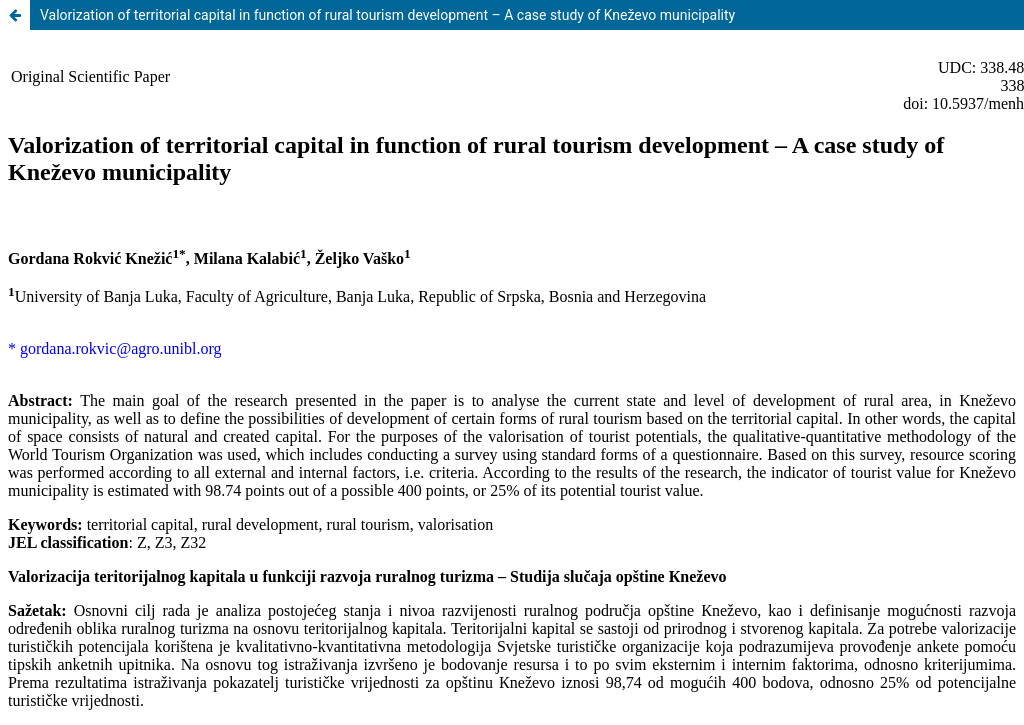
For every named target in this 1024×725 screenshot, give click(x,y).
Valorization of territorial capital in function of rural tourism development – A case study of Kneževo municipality (387, 15)
